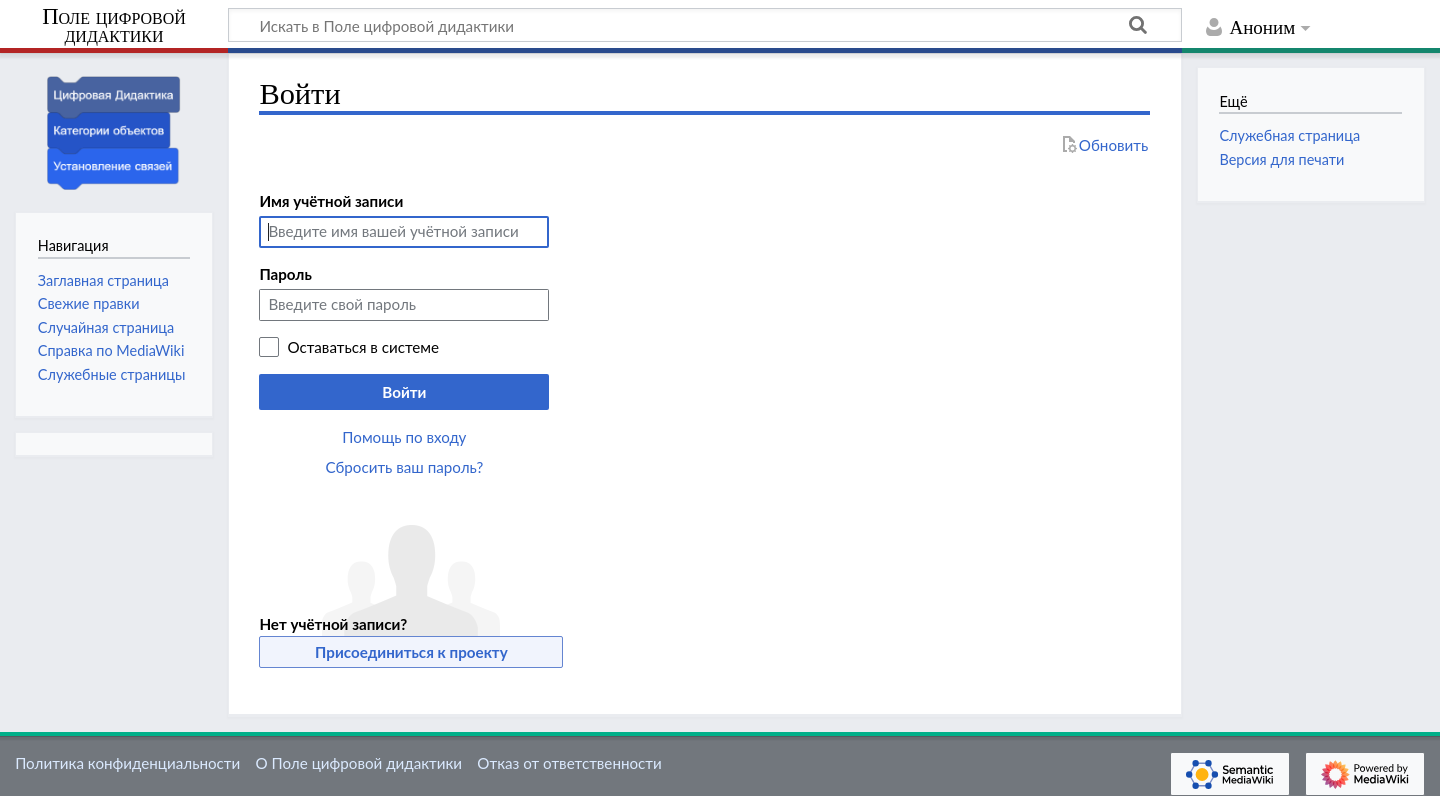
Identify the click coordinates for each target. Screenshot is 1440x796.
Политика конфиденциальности (127, 763)
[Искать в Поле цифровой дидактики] (705, 25)
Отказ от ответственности (569, 763)
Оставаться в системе (363, 347)
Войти (404, 392)
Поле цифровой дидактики (114, 26)
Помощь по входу (404, 437)
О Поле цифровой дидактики (358, 763)
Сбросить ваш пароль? (405, 467)
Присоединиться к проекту (411, 652)
